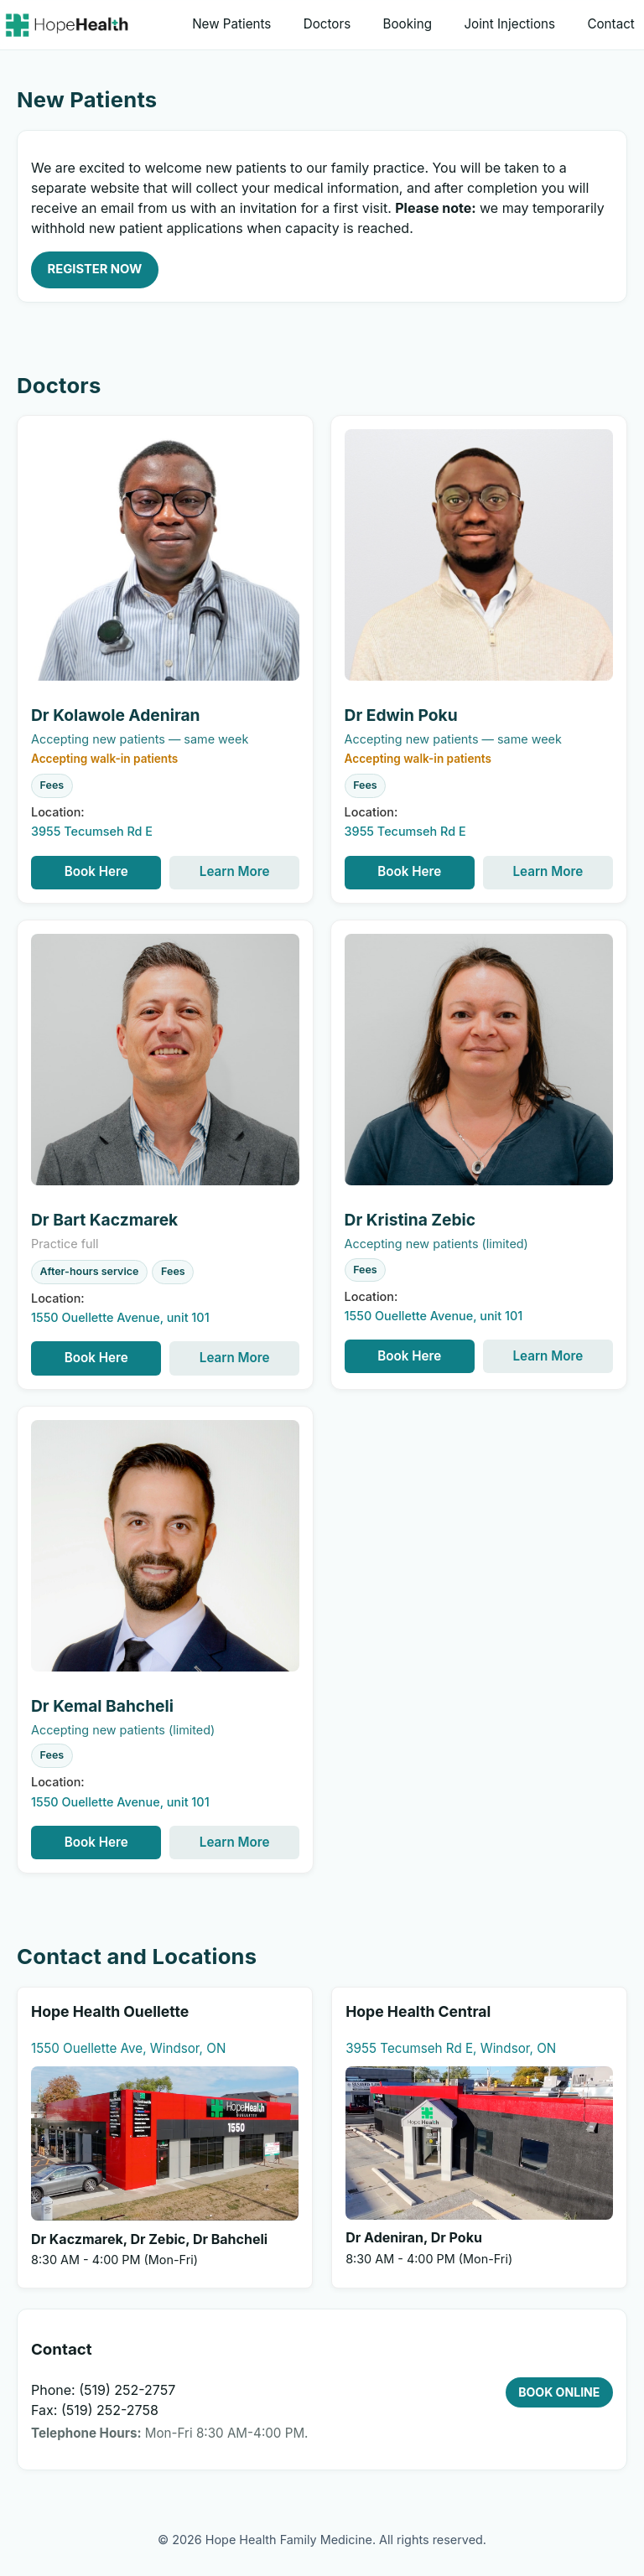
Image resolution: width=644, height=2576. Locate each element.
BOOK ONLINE (559, 2392)
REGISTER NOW (95, 269)
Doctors (327, 24)
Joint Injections (509, 24)
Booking (407, 24)
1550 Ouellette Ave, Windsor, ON (128, 2048)
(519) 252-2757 (127, 2390)
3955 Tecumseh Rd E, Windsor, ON (450, 2048)
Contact (610, 24)
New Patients (231, 24)
